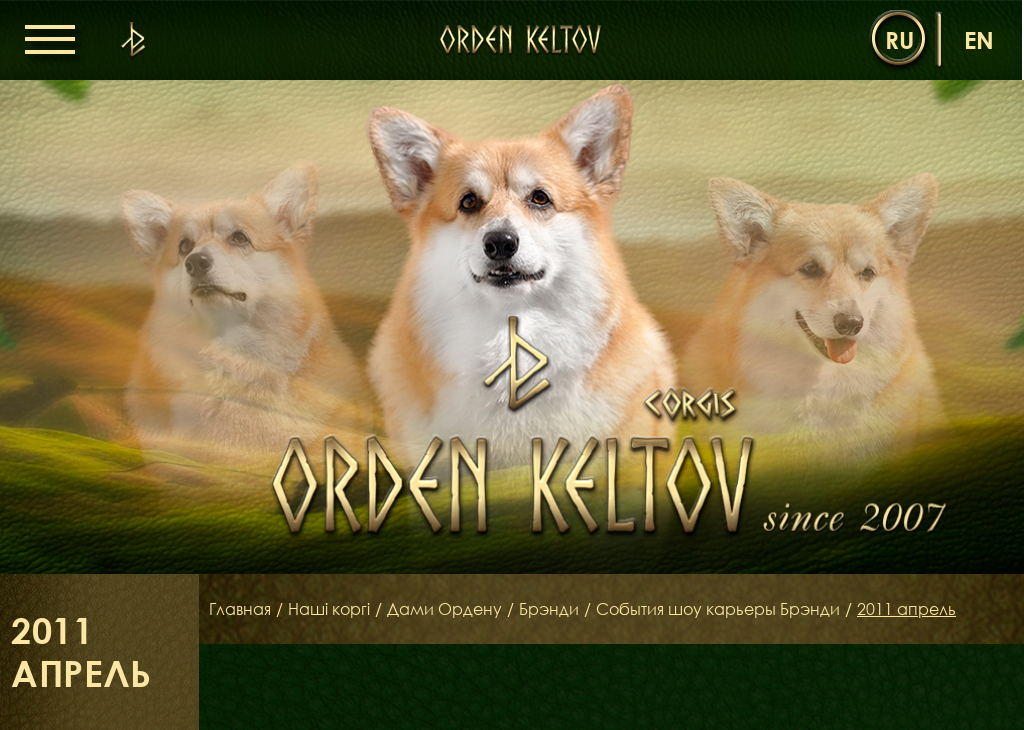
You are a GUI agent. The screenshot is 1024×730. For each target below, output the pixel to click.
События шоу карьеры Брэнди (718, 609)
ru (899, 39)
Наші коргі (329, 609)
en (979, 39)
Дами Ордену (444, 609)
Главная (240, 609)
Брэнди (549, 609)
